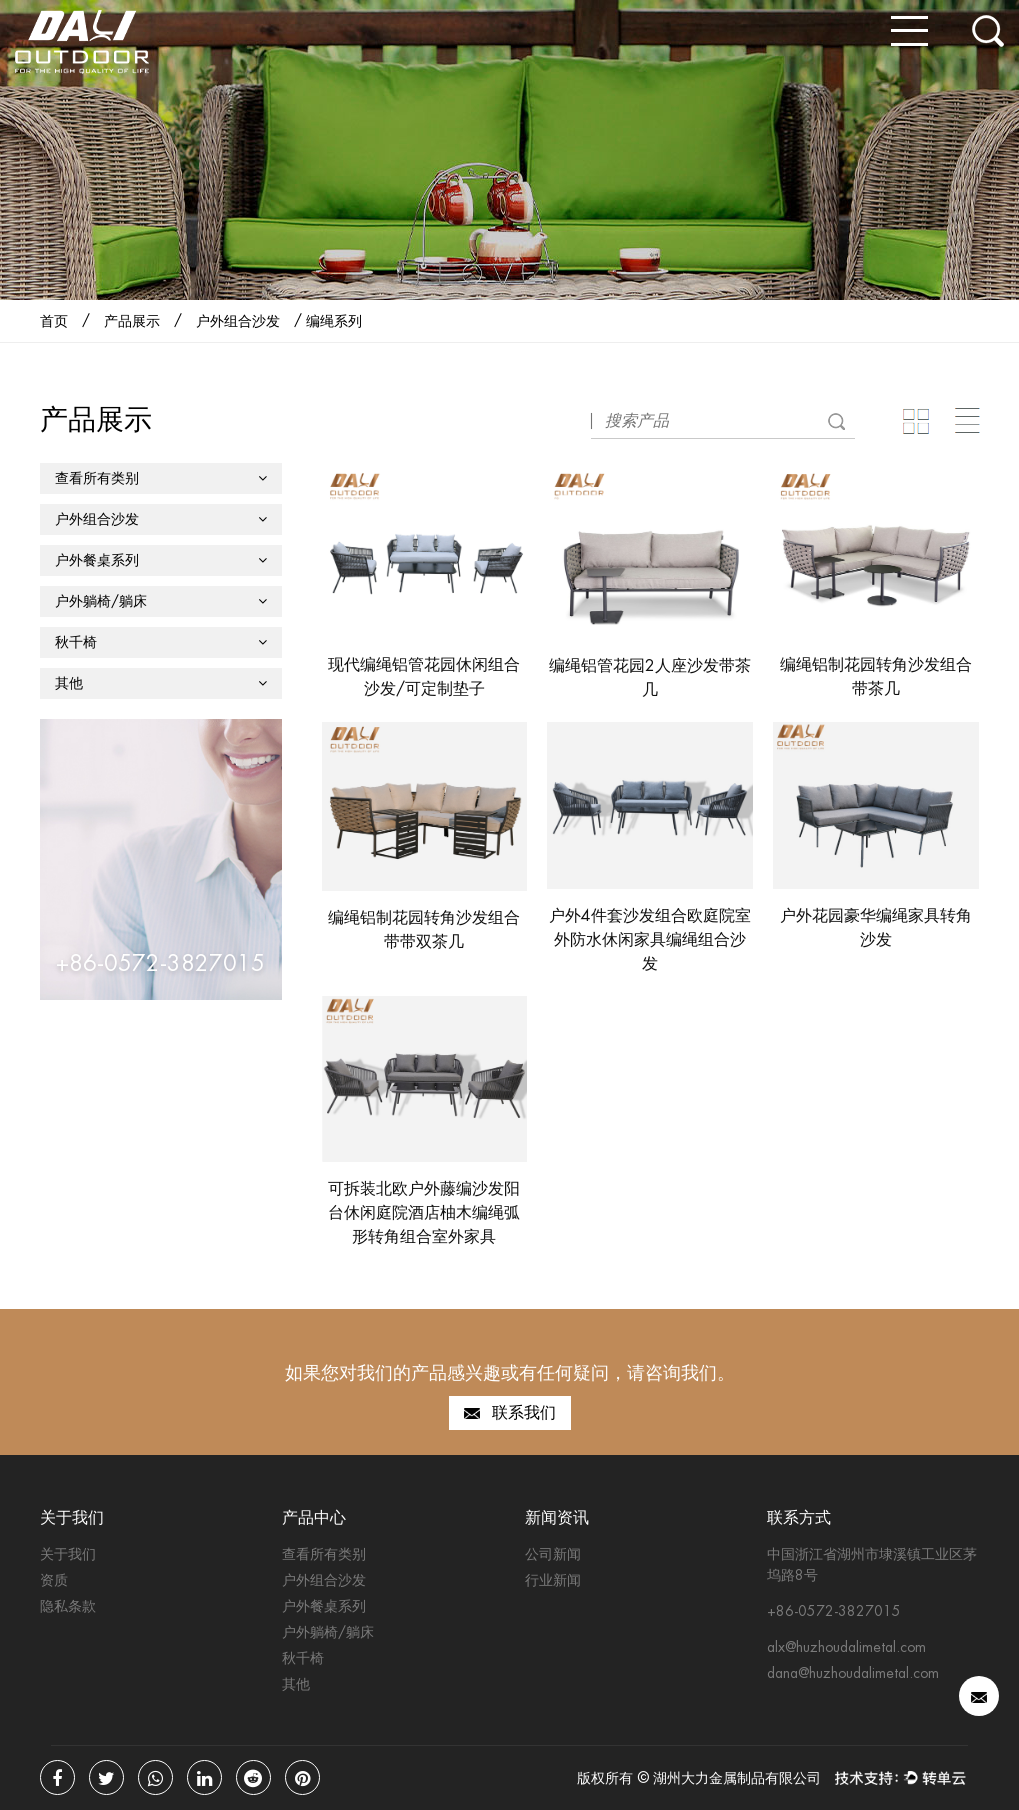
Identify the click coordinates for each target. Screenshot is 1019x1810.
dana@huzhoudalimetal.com (853, 1673)
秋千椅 (161, 642)
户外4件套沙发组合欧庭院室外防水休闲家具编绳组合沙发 (650, 939)
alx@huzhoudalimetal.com (846, 1647)
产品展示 (132, 321)
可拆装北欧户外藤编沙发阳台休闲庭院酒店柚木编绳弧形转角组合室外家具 (424, 1212)
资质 (54, 1580)
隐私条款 (68, 1606)
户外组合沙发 (238, 321)
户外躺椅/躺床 (161, 601)
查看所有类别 (161, 478)
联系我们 (510, 1413)
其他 (161, 683)
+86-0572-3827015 (834, 1611)
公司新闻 (553, 1554)
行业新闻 (553, 1580)
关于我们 (68, 1554)
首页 (54, 321)
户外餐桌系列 (161, 560)
